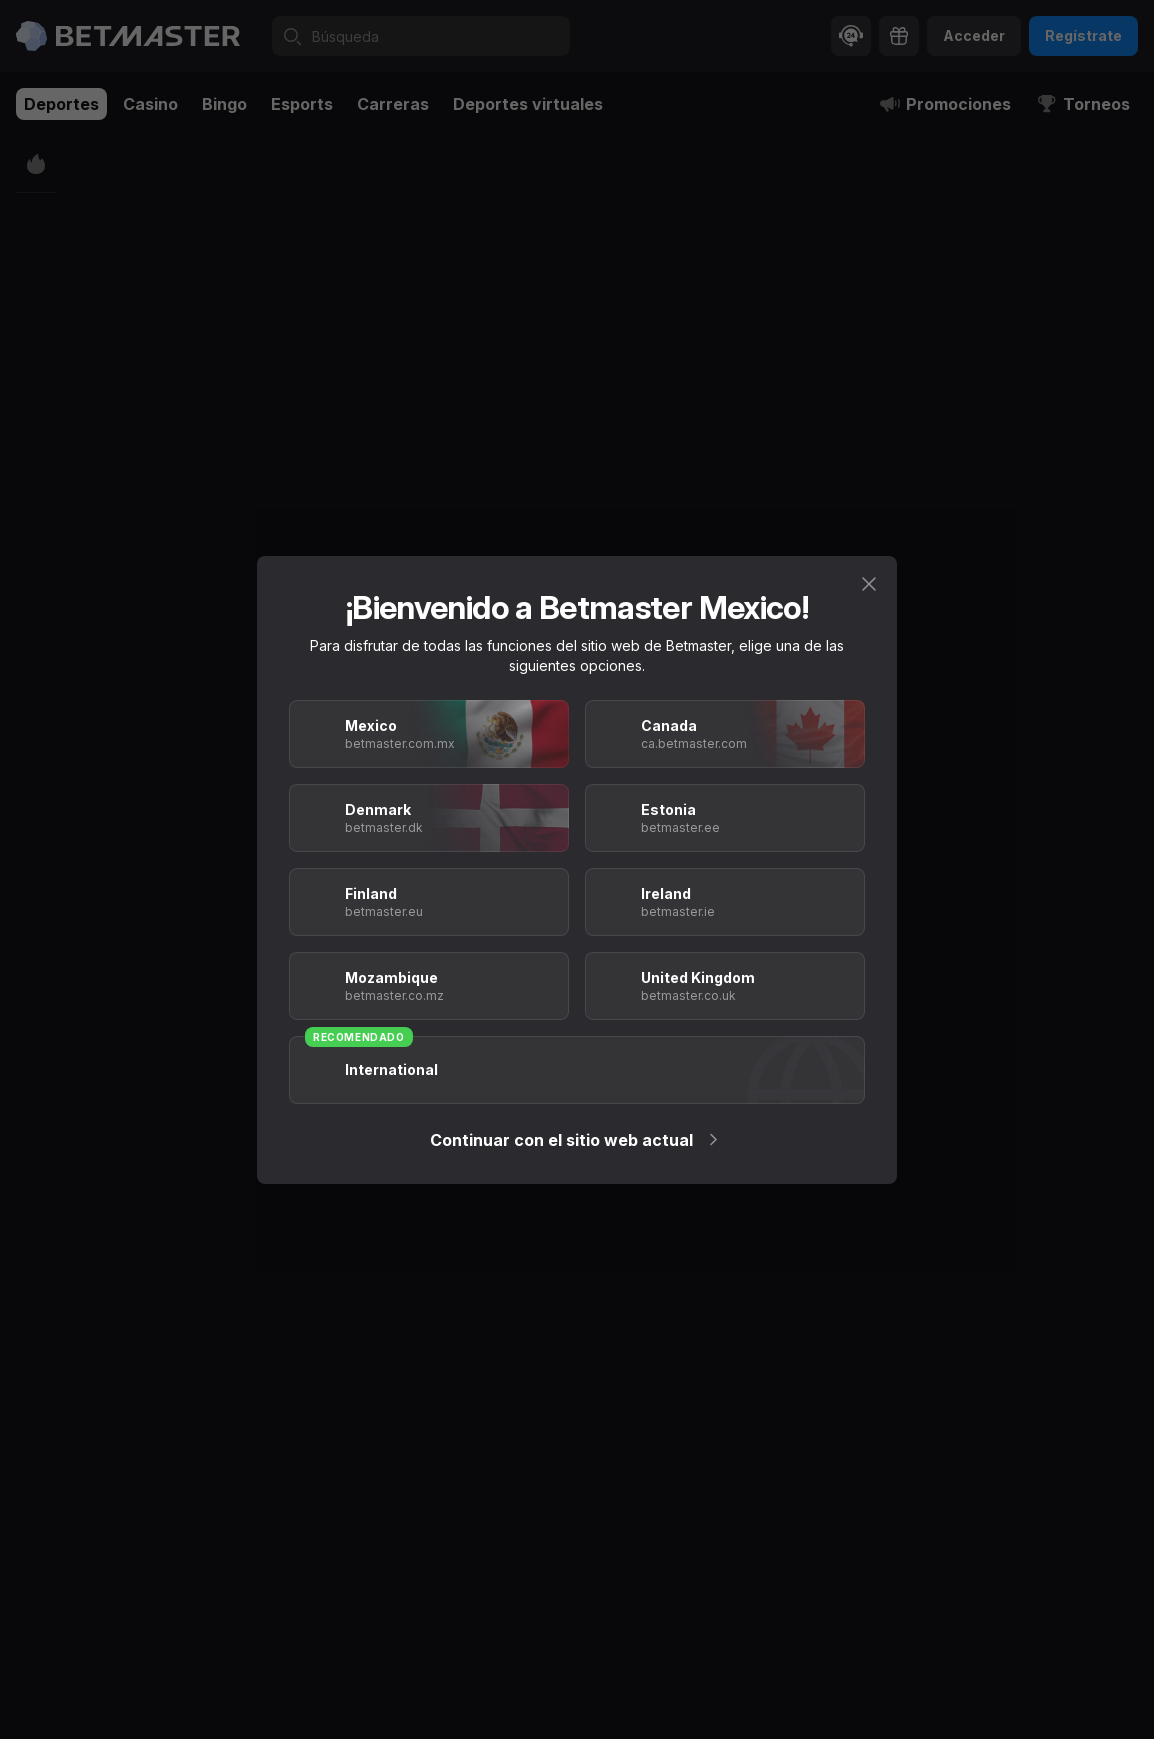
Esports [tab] (302, 104)
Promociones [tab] (944, 104)
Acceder (974, 35)
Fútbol (159, 151)
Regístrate (1083, 35)
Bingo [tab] (224, 104)
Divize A (220, 151)
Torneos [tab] (1082, 104)
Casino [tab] (150, 104)
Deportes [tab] (61, 104)
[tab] (238, 208)
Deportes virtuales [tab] (528, 104)
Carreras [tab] (393, 104)
